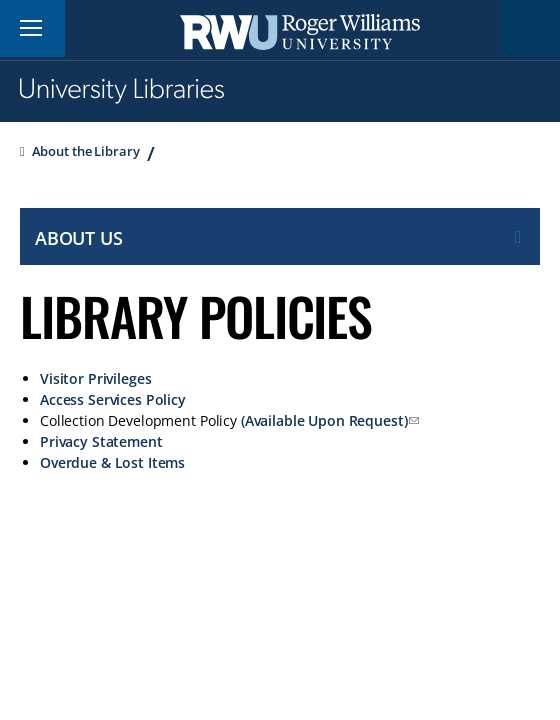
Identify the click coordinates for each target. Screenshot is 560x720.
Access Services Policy (113, 399)
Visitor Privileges (95, 378)
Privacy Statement (101, 441)
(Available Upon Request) (324, 420)
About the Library (86, 151)
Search (530, 28)
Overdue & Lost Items (112, 462)
